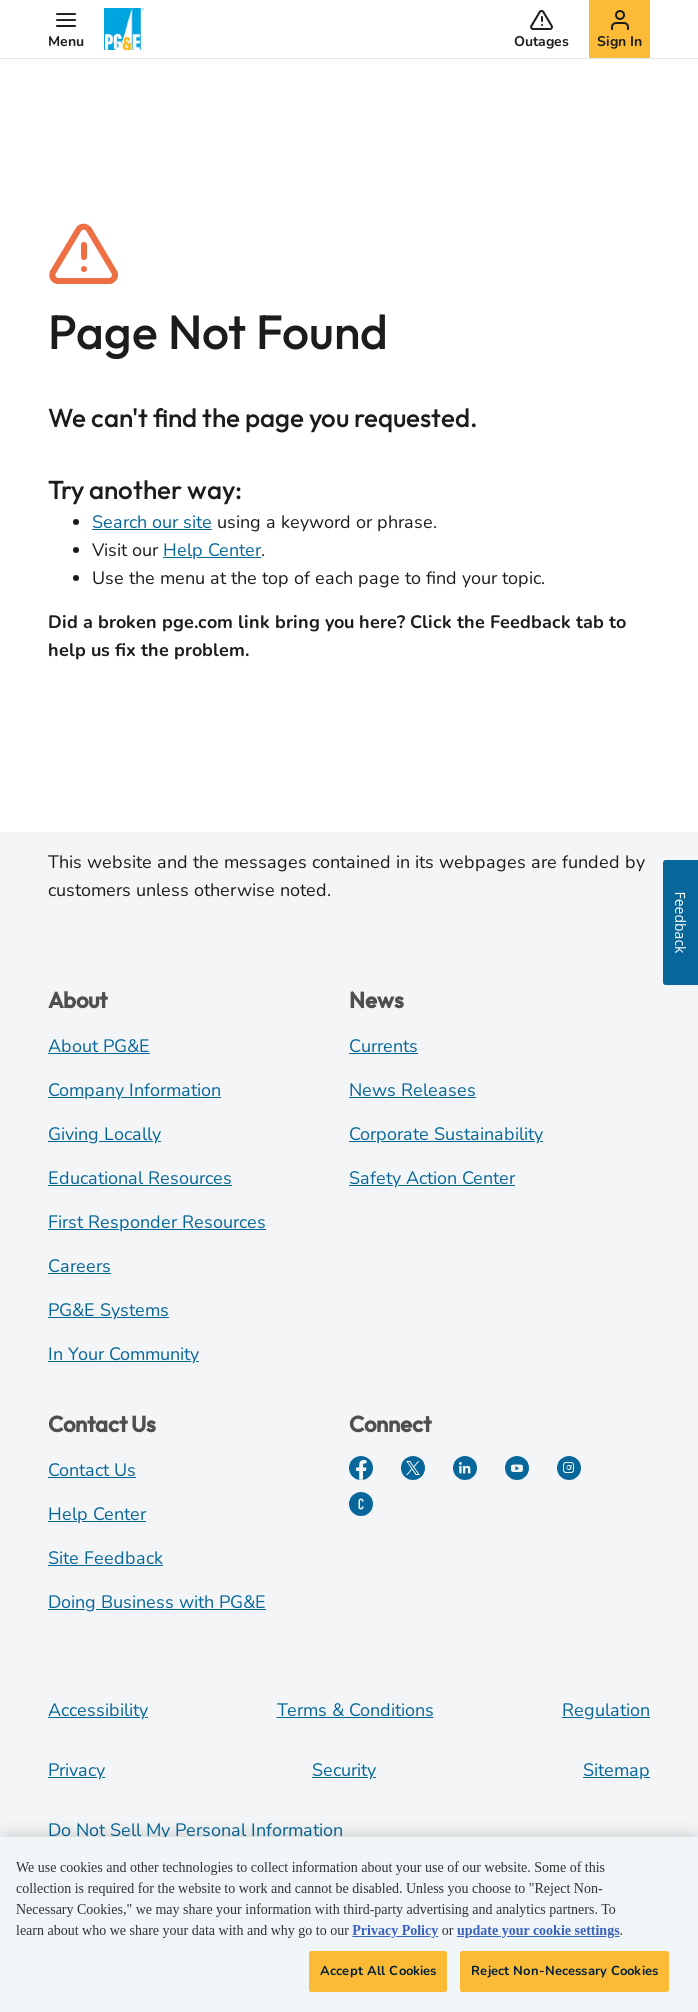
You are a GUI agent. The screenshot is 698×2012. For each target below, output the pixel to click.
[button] (66, 29)
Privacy (76, 1770)
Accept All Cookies (378, 1979)
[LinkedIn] (465, 1468)
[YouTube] (517, 1468)
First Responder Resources (157, 1222)
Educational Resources (140, 1178)
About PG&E (99, 1046)
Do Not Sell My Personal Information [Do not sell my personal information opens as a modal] (195, 1830)
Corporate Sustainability (446, 1134)
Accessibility (98, 1710)
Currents (383, 1046)
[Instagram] (569, 1468)
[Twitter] (413, 1468)
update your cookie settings (538, 1938)
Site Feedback (105, 1558)
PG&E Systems (108, 1310)
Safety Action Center (432, 1178)
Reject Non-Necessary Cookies (564, 1979)
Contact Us (92, 1470)
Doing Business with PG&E (157, 1602)
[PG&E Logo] (124, 29)
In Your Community (123, 1354)
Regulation (606, 1710)
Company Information (134, 1090)
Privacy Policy (395, 1938)
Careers (79, 1266)
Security (344, 1770)
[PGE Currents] (361, 1504)
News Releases (412, 1090)
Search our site (152, 522)
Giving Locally (104, 1134)
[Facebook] (361, 1468)
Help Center (212, 550)
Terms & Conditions (355, 1710)
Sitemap (616, 1770)
